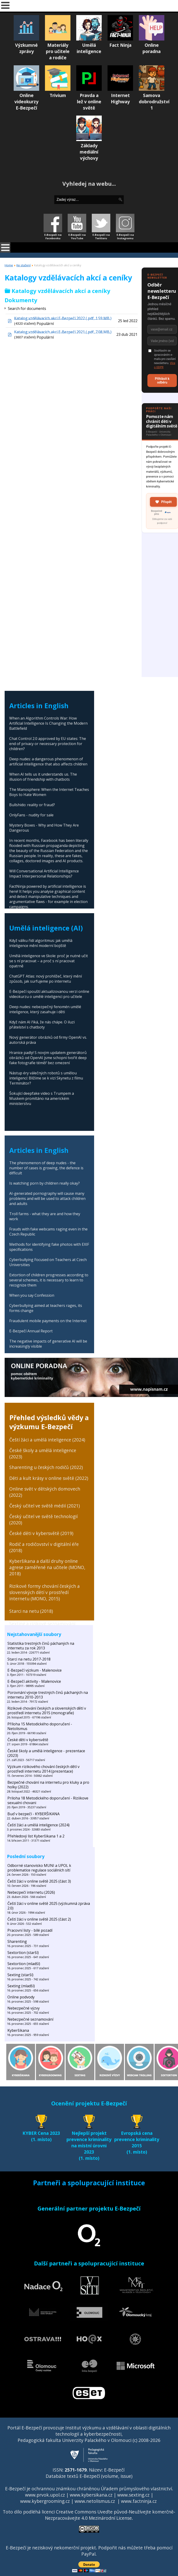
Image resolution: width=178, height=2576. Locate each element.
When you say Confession (31, 1295)
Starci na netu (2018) (31, 1611)
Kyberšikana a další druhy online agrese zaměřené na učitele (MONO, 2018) (47, 1567)
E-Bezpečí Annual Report (31, 1331)
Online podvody (21, 1997)
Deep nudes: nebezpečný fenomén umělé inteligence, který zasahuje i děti (45, 1009)
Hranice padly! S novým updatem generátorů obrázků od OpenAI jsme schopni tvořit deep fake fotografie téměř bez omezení (48, 1057)
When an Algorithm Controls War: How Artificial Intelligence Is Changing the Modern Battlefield (48, 723)
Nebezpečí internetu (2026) (31, 1892)
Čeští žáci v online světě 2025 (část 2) (39, 1919)
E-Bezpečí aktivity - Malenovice (34, 1681)
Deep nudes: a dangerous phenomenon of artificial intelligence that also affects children (48, 761)
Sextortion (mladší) (23, 1963)
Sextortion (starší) (23, 1952)
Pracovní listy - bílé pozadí (29, 1930)
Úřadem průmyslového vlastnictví (136, 2488)
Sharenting (17, 1941)
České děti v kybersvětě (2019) (41, 1533)
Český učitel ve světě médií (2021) (44, 1506)
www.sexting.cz (133, 2495)
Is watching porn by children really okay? (44, 1183)
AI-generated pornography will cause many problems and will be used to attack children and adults (47, 1198)
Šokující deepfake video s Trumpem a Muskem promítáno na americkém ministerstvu (41, 1098)
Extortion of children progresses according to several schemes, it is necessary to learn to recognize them (48, 1280)
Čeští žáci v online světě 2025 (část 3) (39, 1881)
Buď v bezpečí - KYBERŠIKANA (33, 1813)
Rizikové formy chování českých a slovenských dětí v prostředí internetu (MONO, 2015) (44, 1592)
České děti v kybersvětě (27, 1739)
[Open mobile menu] (5, 5)
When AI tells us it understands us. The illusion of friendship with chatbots (43, 777)
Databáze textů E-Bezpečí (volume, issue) (89, 2476)
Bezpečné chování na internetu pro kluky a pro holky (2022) (48, 1785)
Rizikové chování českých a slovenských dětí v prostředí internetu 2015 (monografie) (46, 1710)
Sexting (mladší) (21, 1985)
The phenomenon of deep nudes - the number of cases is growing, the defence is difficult (46, 1168)
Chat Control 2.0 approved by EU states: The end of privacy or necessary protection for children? (47, 743)
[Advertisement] (71, 375)
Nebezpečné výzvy (23, 2008)
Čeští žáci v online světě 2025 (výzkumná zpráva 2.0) (48, 1906)
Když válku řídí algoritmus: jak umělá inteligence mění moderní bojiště (40, 943)
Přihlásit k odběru (162, 380)
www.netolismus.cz (95, 2501)
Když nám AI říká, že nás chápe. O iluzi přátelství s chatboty (42, 1024)
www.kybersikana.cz (91, 2495)
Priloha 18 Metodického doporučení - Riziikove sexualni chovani (47, 1800)
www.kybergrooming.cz (45, 2501)
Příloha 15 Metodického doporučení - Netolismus (39, 1726)
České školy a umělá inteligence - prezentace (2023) (46, 1753)
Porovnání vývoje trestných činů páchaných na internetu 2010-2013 (47, 1695)
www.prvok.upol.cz (45, 2495)
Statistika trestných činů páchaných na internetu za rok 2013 (40, 1646)
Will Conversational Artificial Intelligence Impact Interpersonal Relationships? (44, 873)
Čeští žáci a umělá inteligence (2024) (47, 1440)
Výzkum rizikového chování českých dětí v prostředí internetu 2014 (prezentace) (43, 1769)
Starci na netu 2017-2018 (29, 1659)
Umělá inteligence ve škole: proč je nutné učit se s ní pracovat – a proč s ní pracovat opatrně (48, 961)
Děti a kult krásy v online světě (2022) (48, 1478)
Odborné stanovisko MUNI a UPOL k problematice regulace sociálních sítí (39, 1868)
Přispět (163, 502)
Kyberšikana (18, 2030)
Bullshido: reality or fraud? (32, 804)
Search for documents (27, 308)
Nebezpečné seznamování (30, 2019)
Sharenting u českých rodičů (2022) (46, 1467)
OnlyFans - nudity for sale (31, 815)
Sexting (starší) (20, 1974)
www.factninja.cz (139, 2501)
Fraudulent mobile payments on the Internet (48, 1320)
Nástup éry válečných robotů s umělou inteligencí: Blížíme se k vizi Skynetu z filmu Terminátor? (46, 1078)
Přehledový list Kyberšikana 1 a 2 (35, 1836)
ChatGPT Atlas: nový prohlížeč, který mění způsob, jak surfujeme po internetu (45, 979)
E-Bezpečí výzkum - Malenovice (34, 1670)
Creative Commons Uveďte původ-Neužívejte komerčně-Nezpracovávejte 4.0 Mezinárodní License (110, 2515)
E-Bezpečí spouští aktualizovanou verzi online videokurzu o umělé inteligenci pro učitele (49, 994)
